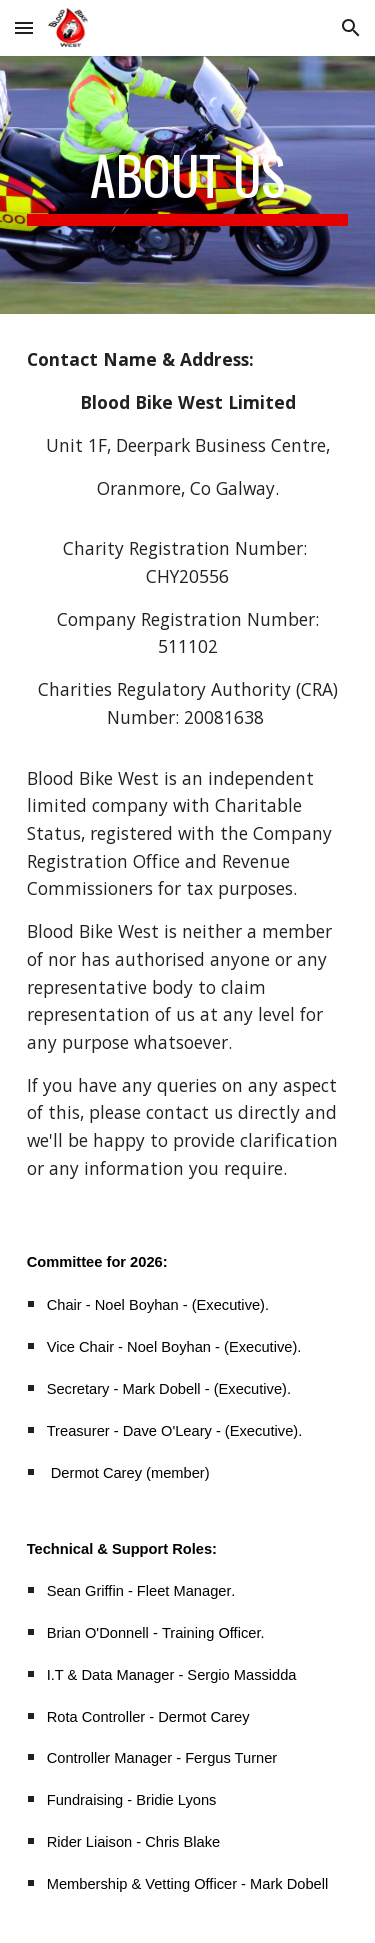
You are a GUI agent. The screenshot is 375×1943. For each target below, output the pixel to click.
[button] (24, 27)
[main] (188, 185)
